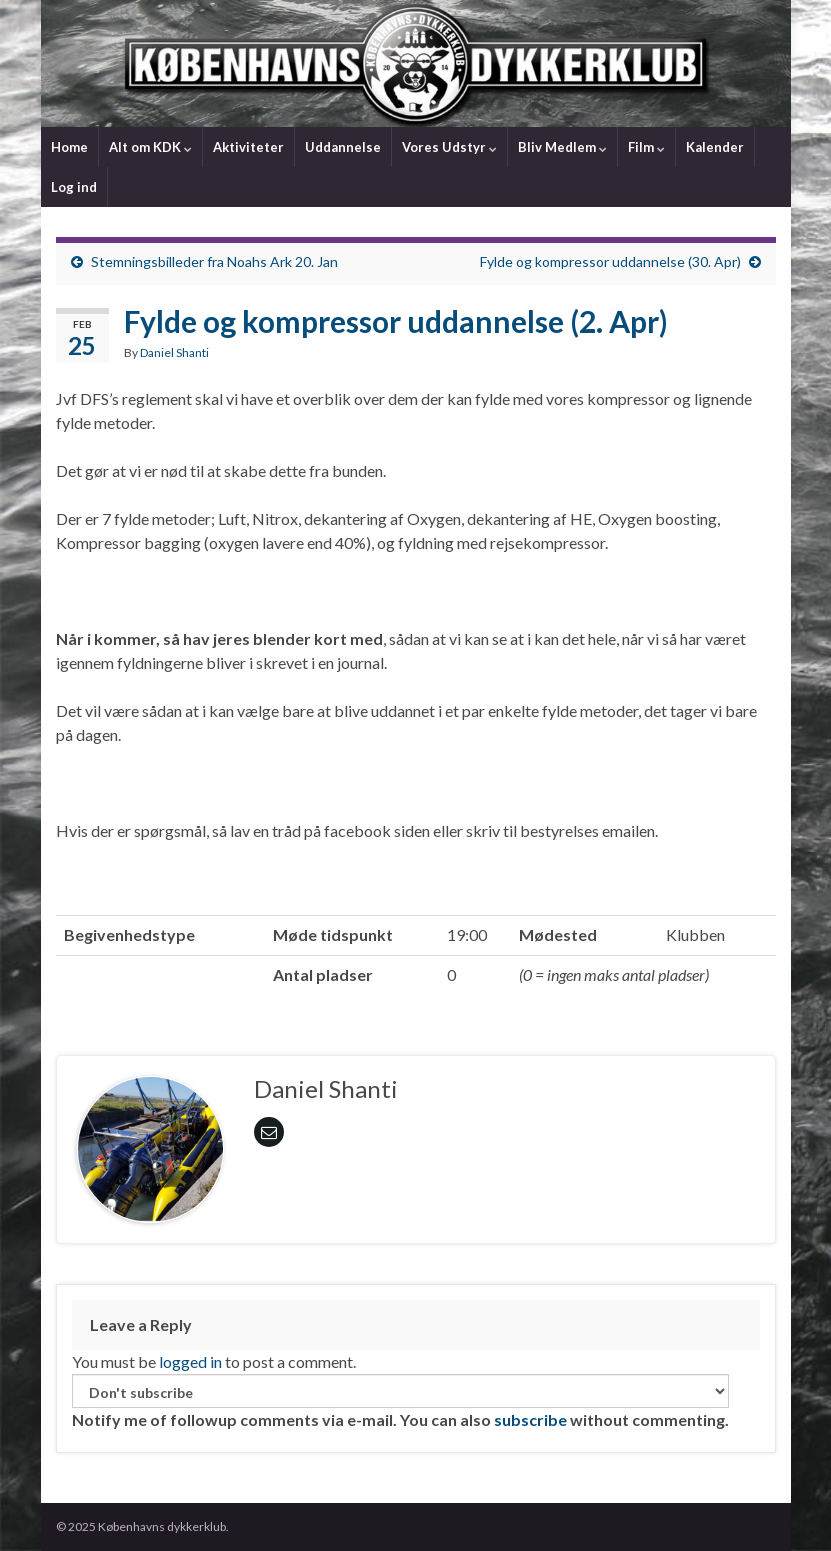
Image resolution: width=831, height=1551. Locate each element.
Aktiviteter (248, 147)
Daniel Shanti (174, 352)
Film (646, 147)
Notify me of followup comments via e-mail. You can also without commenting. (400, 1401)
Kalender (715, 147)
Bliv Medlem (562, 147)
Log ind (74, 187)
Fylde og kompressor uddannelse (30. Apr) (610, 261)
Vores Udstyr (449, 147)
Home (69, 147)
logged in (190, 1361)
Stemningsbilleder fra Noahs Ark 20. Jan (214, 261)
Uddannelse (343, 147)
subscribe (530, 1419)
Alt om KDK (150, 147)
